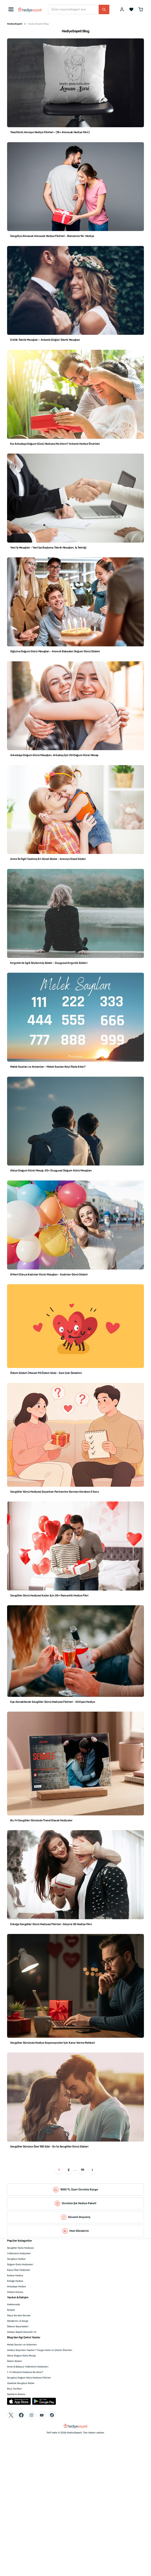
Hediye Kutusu (15, 2292)
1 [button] (59, 2170)
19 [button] (82, 2170)
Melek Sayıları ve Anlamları (22, 2344)
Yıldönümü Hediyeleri (19, 2253)
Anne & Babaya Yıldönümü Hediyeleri (27, 2366)
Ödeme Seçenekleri (18, 2326)
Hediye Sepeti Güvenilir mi (21, 2332)
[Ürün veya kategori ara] (73, 9)
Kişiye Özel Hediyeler (18, 2270)
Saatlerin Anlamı (16, 2394)
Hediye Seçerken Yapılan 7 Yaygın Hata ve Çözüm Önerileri (39, 2350)
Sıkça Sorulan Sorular (19, 2315)
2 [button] (69, 2170)
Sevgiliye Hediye (16, 2259)
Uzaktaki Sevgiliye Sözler (21, 2383)
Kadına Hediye (15, 2275)
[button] (92, 2170)
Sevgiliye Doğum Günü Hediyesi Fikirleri (29, 2377)
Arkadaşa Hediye (16, 2286)
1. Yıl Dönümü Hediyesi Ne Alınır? (25, 2372)
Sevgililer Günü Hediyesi (20, 2248)
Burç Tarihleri (14, 2388)
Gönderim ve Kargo (17, 2321)
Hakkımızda (13, 2304)
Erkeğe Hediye (15, 2281)
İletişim (11, 2310)
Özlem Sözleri (14, 2361)
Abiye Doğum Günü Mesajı (21, 2355)
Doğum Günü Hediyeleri (20, 2264)
